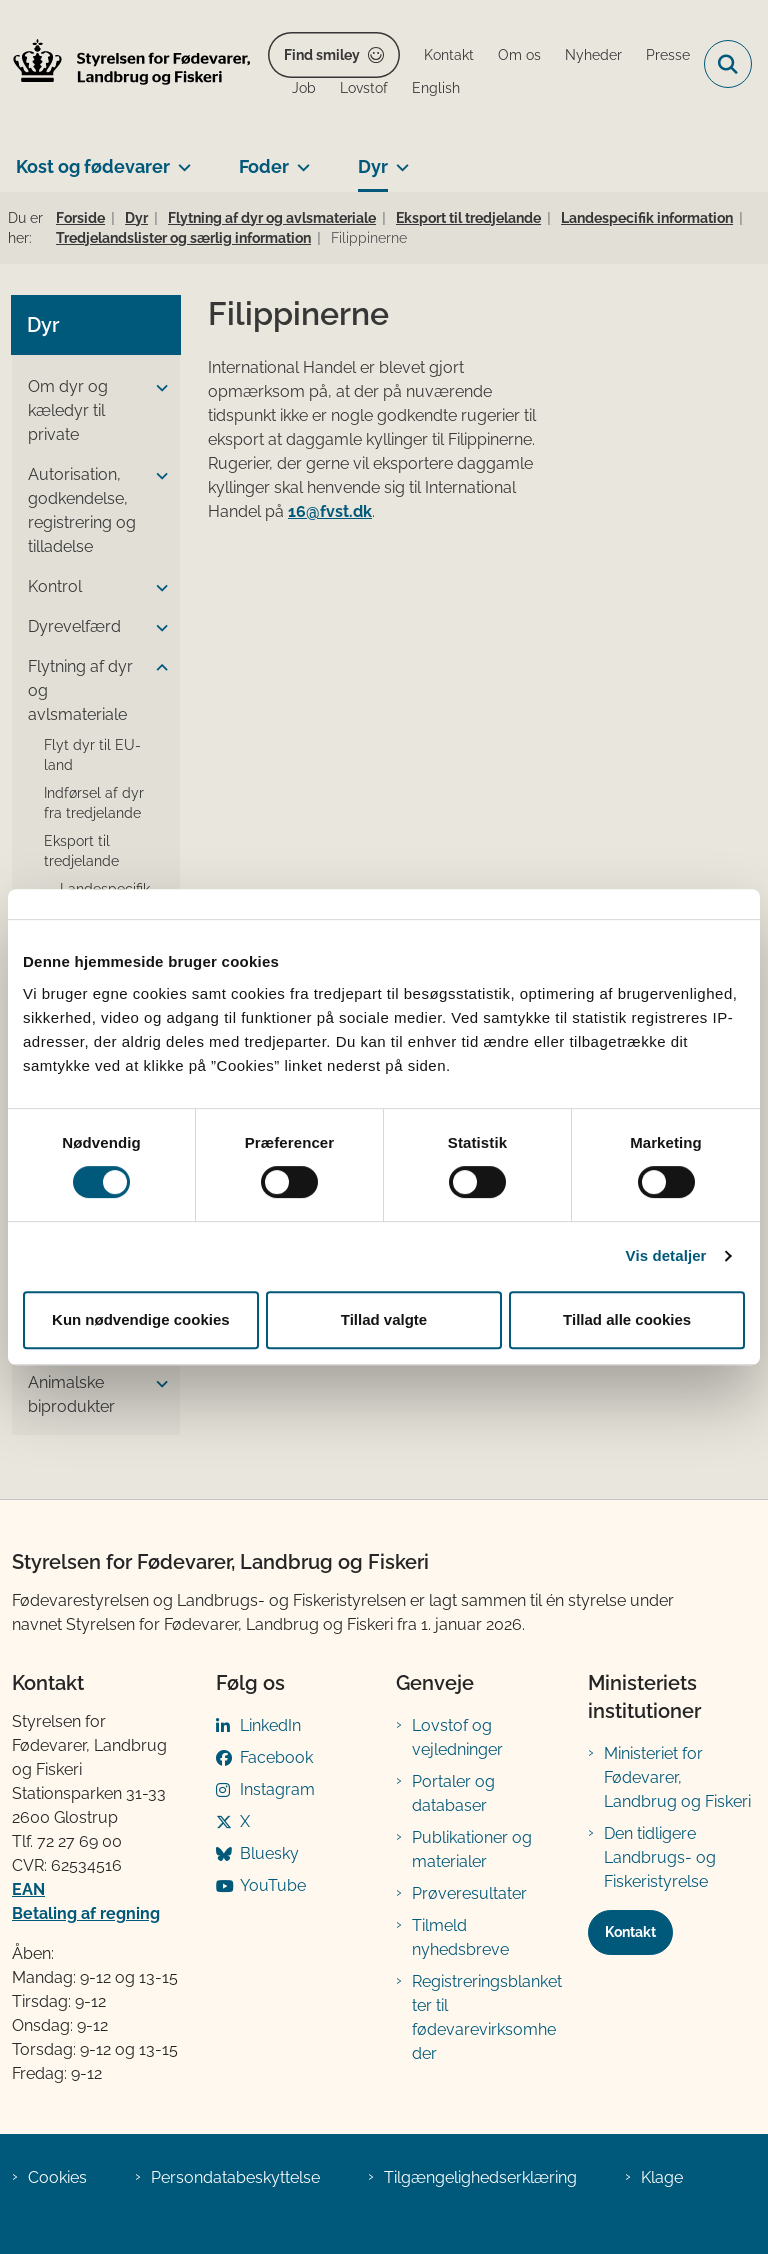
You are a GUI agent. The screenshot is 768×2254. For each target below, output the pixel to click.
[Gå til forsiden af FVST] (126, 64)
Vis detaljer (666, 1255)
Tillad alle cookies (627, 1319)
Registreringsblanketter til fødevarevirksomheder (487, 2017)
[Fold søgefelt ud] (728, 64)
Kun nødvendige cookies (141, 1319)
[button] (157, 388)
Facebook (276, 1757)
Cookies (57, 2177)
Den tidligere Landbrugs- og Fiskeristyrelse (660, 1857)
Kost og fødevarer (93, 166)
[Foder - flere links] (299, 159)
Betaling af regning (86, 1913)
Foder (264, 166)
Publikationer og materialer (472, 1849)
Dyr (373, 166)
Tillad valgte (384, 1319)
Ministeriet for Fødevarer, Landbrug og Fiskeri (677, 1777)
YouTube (273, 1885)
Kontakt (630, 1932)
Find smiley (322, 55)
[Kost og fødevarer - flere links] (180, 159)
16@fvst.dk (330, 511)
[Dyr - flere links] (398, 159)
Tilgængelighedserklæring (480, 2177)
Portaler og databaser (453, 1793)
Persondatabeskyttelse (235, 2177)
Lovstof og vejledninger (457, 1737)
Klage (662, 2177)
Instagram (277, 1789)
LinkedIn (270, 1725)
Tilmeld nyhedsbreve (460, 1937)
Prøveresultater (469, 1893)
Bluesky (269, 1853)
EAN (28, 1889)
